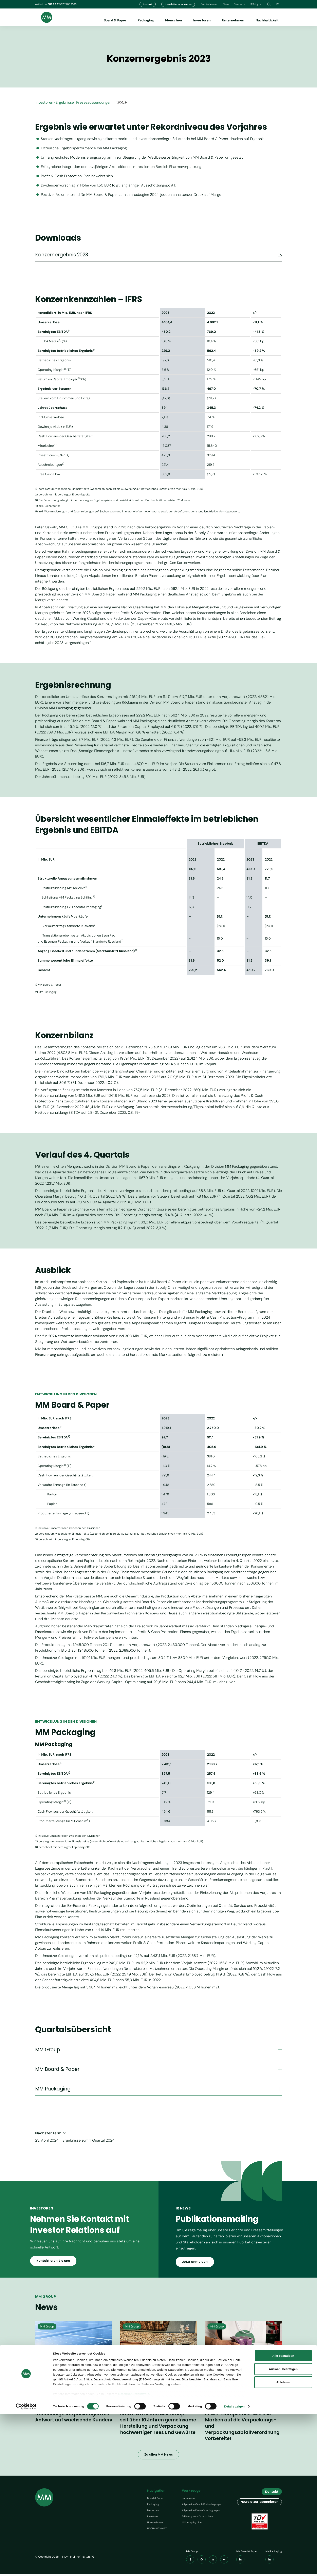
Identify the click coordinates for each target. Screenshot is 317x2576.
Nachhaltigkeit (267, 20)
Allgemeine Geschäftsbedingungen (202, 2506)
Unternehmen (233, 20)
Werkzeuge (191, 2492)
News (226, 4)
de (279, 4)
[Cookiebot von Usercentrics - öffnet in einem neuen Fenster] (26, 2568)
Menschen (173, 20)
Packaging (146, 20)
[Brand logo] (43, 17)
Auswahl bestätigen (283, 2530)
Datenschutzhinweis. (134, 2555)
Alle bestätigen (283, 2517)
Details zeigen (234, 2568)
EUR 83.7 (53, 4)
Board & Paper (115, 20)
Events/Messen (209, 4)
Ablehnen (283, 2544)
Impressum (188, 2500)
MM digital (255, 4)
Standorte (239, 4)
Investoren (202, 20)
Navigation (156, 2492)
